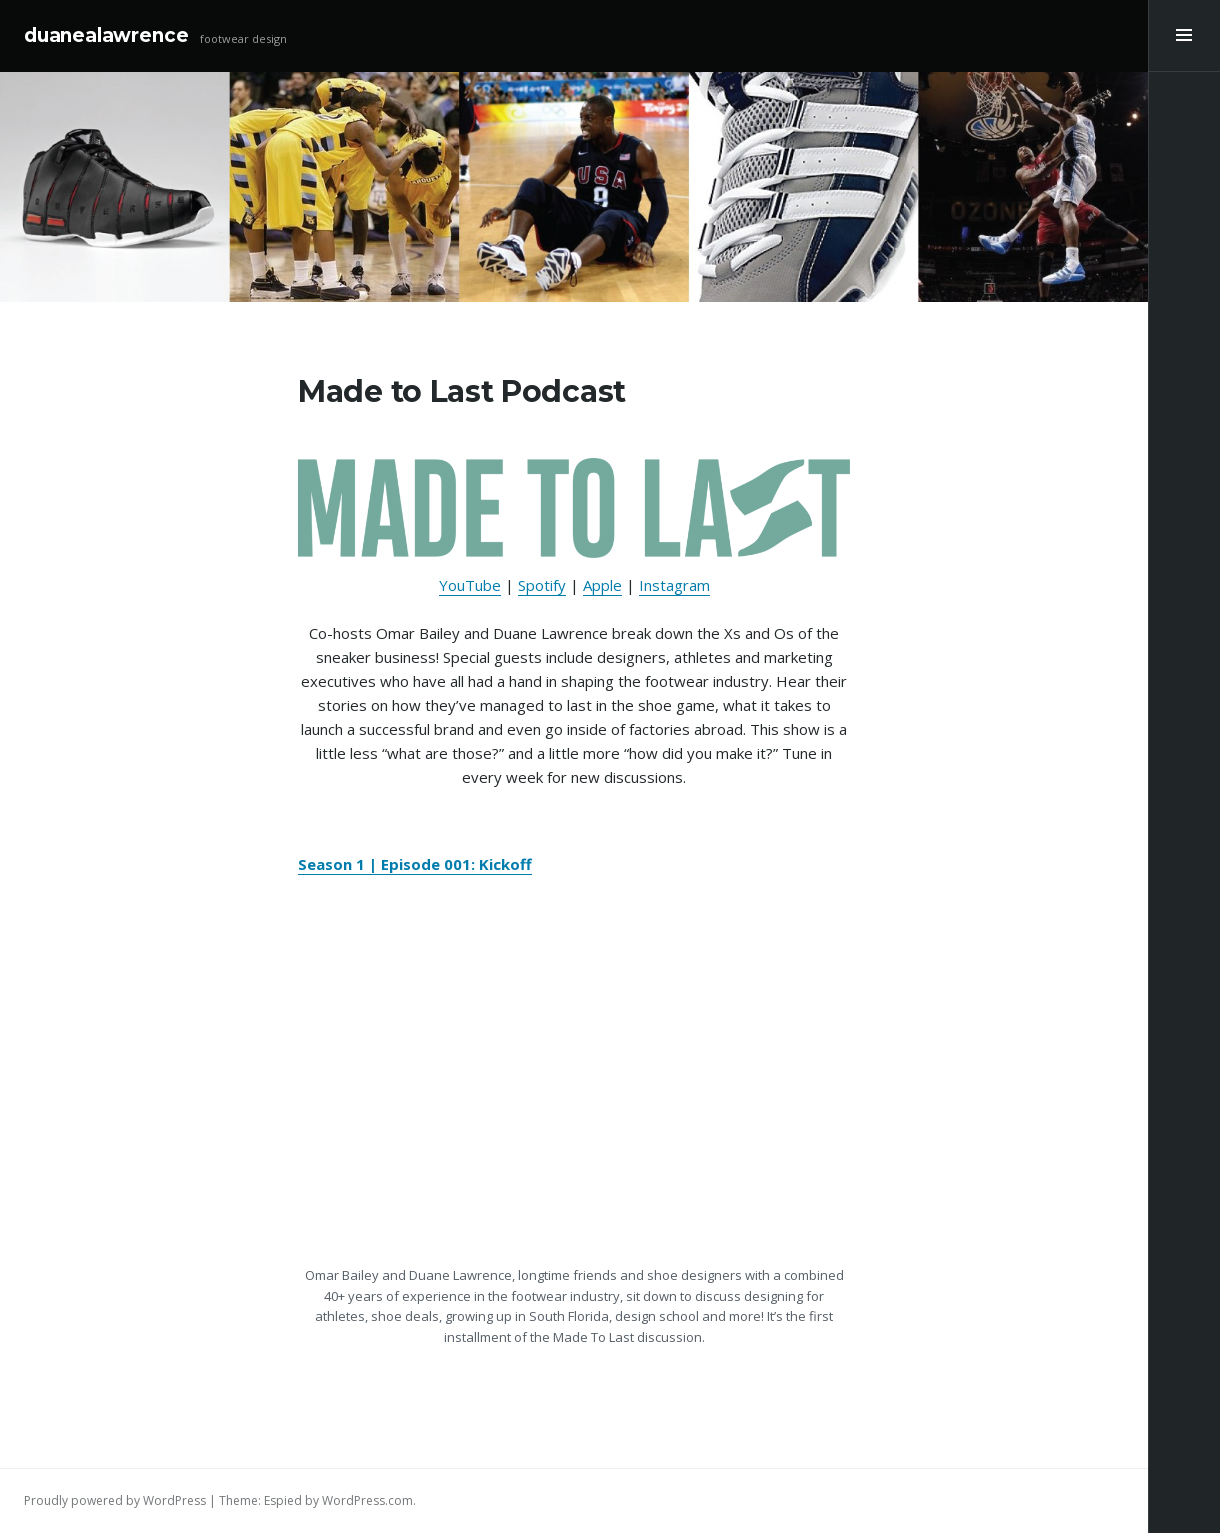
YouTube (470, 585)
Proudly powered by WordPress (115, 1500)
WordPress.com (367, 1500)
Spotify (542, 585)
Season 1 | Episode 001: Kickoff (415, 864)
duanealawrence (106, 35)
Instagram (674, 585)
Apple (602, 585)
